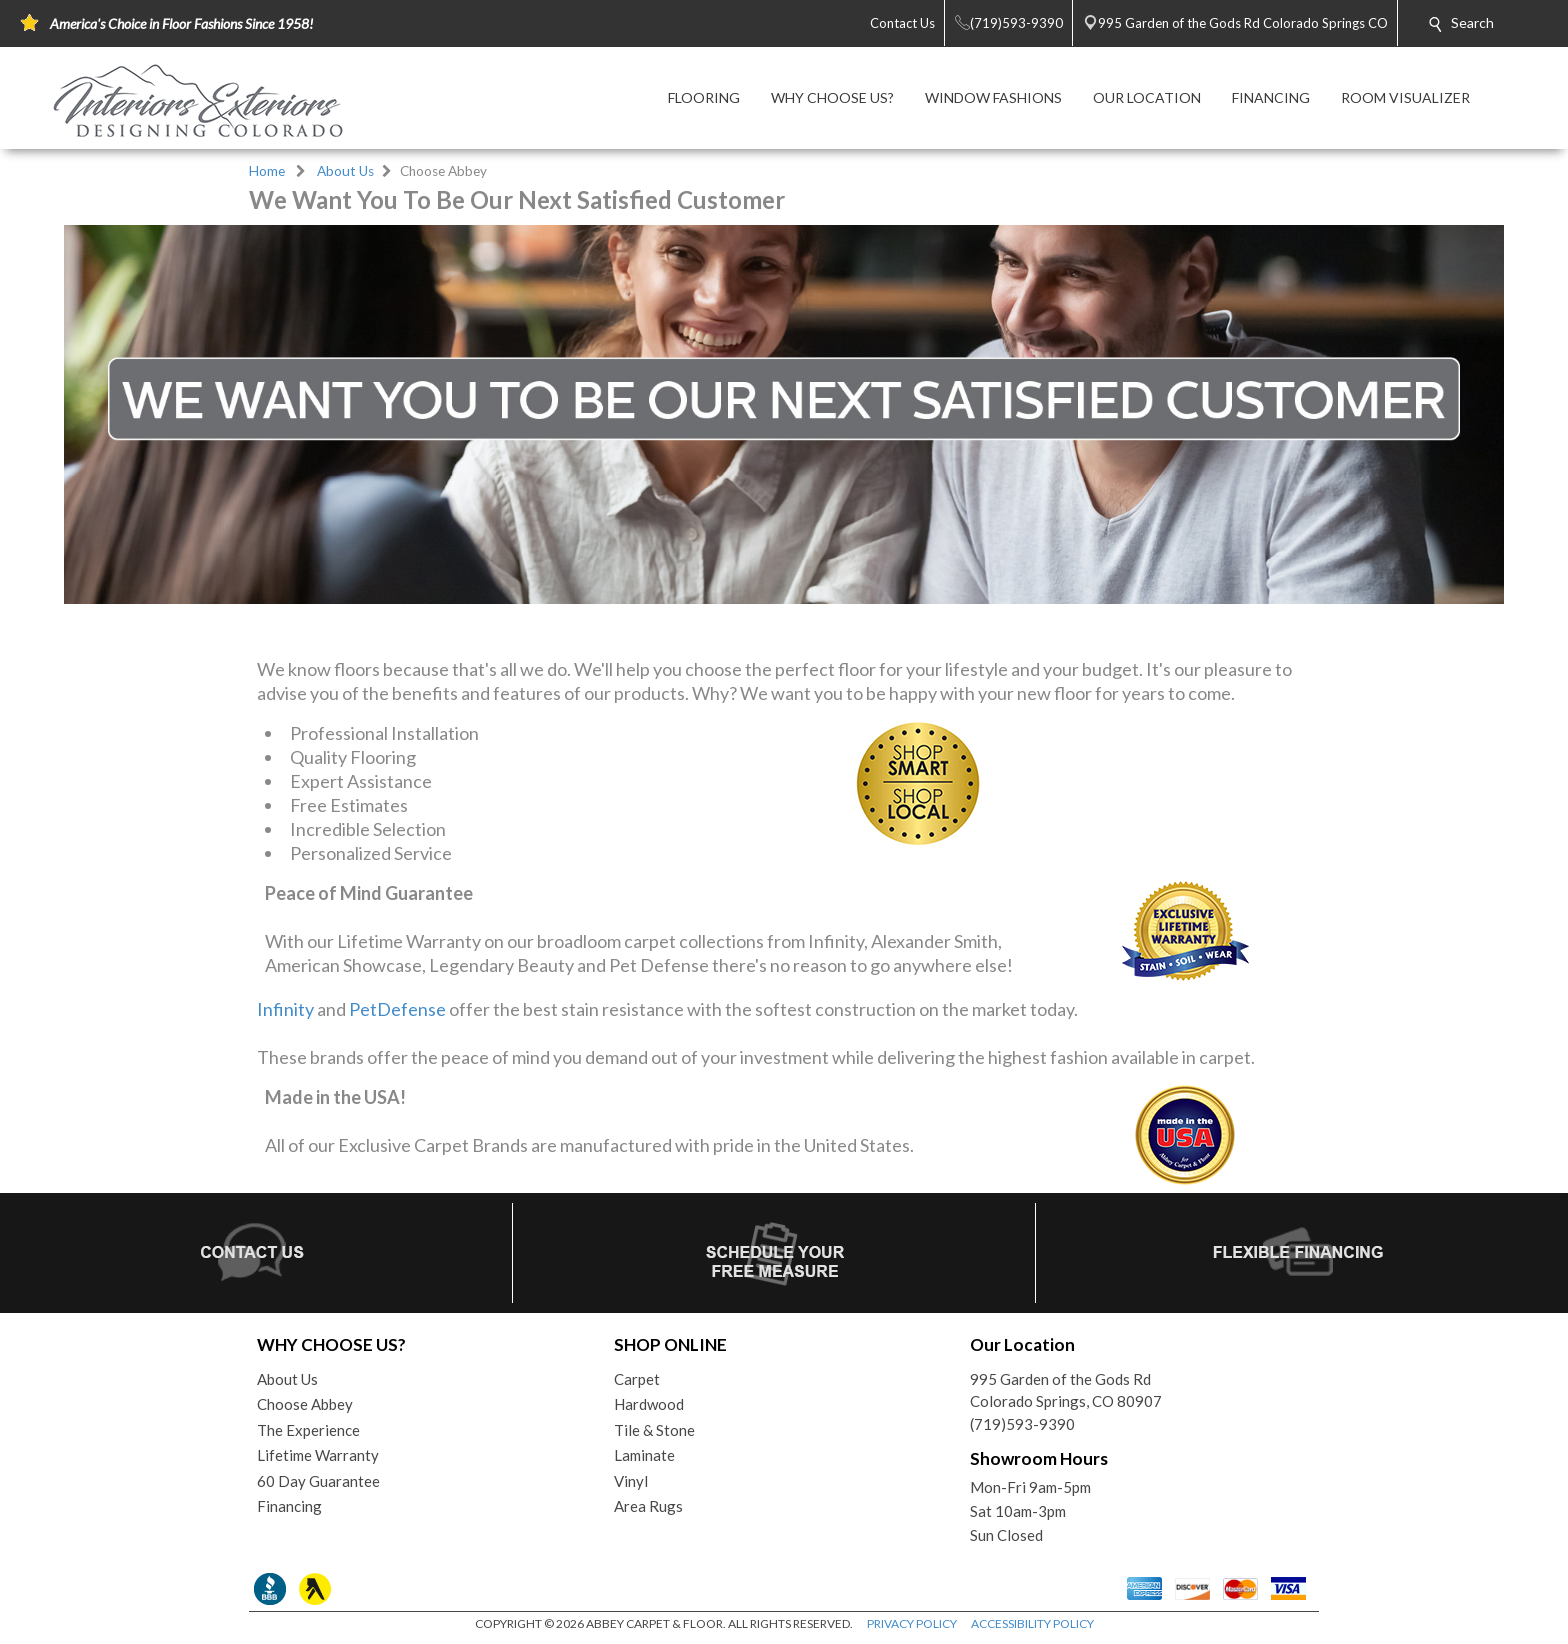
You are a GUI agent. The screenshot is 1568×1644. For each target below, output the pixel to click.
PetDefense (397, 1009)
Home (267, 171)
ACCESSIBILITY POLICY (1032, 1623)
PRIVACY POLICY (912, 1623)
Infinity (285, 1009)
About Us (345, 171)
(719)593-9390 (1022, 1424)
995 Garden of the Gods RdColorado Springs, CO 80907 (1066, 1390)
